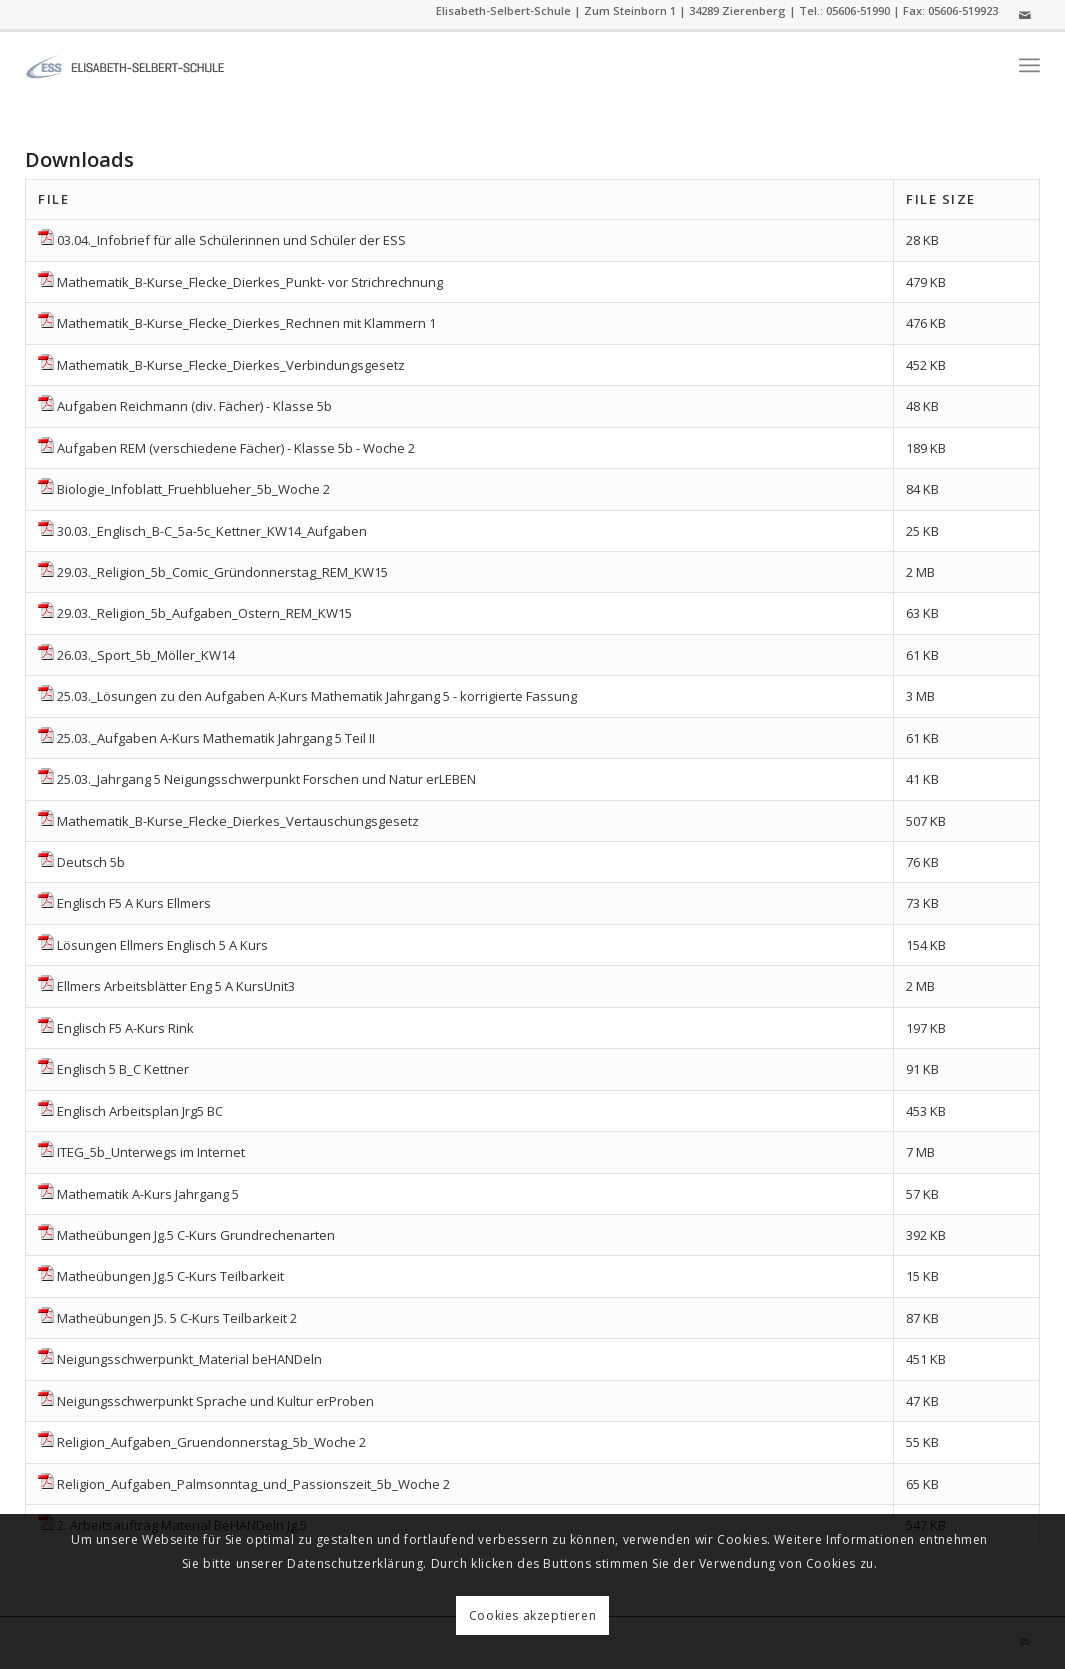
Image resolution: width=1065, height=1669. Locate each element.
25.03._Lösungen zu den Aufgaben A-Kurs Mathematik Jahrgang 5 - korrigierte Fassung (317, 696)
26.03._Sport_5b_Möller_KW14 (146, 655)
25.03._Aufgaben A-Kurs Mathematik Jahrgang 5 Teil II (216, 738)
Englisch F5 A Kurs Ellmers (134, 903)
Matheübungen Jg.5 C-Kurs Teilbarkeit (170, 1276)
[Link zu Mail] (1025, 15)
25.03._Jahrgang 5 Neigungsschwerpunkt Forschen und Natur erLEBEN (266, 779)
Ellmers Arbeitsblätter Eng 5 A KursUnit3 (176, 986)
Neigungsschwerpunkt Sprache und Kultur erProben (215, 1401)
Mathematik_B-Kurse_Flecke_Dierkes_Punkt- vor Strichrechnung (250, 282)
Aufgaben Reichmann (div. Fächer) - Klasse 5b (194, 406)
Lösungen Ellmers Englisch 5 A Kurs (162, 945)
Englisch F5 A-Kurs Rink (125, 1028)
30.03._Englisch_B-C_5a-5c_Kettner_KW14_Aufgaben (212, 531)
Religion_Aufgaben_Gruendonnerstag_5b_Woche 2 (211, 1442)
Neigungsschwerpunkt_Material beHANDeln (189, 1359)
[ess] (125, 65)
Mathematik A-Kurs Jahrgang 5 (148, 1194)
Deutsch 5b (91, 862)
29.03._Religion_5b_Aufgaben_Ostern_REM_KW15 (204, 613)
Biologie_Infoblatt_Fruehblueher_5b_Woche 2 (193, 489)
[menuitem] (1029, 65)
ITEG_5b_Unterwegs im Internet (151, 1152)
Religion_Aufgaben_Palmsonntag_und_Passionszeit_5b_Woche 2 (253, 1484)
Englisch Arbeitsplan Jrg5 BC (140, 1111)
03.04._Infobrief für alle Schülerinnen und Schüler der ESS (231, 240)
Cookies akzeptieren (532, 1615)
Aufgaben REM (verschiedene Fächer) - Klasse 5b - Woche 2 (236, 448)
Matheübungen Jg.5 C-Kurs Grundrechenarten (196, 1235)
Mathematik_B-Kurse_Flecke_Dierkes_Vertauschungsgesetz (238, 821)
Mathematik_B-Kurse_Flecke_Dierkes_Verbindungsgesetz (231, 365)
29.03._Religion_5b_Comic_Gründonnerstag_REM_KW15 (222, 572)
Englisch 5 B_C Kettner (123, 1069)
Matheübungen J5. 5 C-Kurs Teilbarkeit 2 (177, 1318)
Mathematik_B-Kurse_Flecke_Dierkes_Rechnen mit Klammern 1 (246, 323)
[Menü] (1029, 65)
